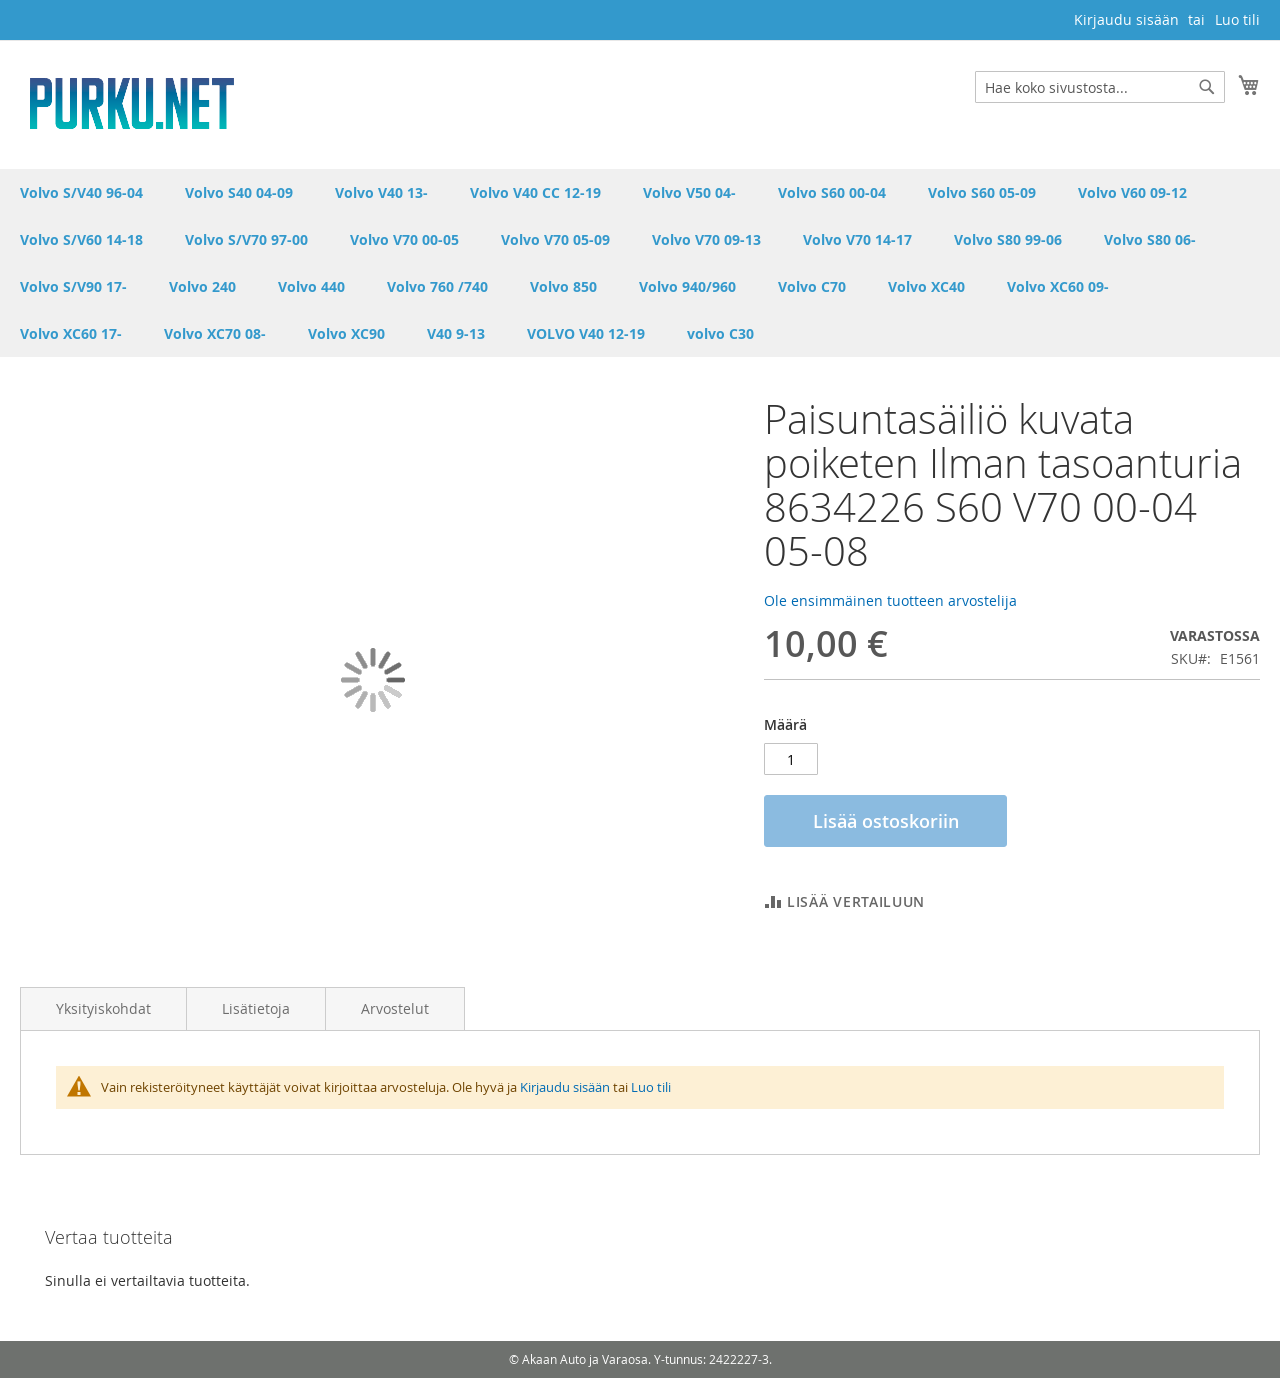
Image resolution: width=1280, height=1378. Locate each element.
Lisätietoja (256, 1008)
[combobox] (1100, 87)
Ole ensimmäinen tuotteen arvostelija (890, 600)
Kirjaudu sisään (1126, 19)
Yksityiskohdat (103, 1008)
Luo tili (1237, 19)
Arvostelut (395, 1008)
